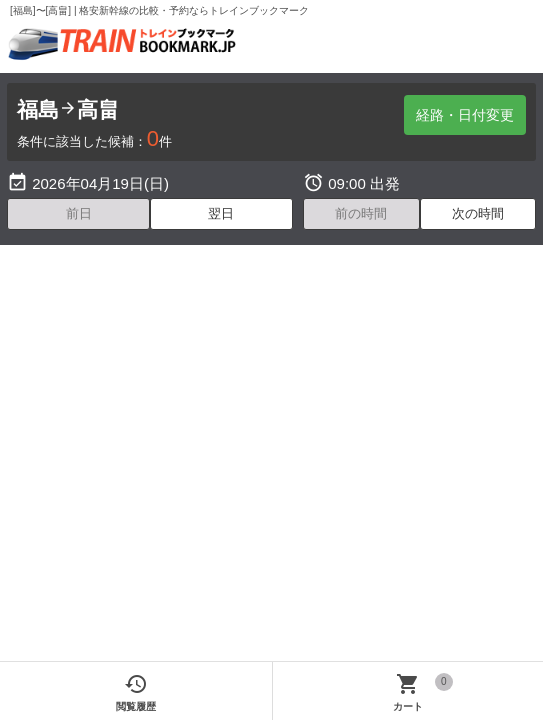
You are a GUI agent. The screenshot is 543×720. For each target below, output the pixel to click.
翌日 (221, 213)
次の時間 (478, 213)
